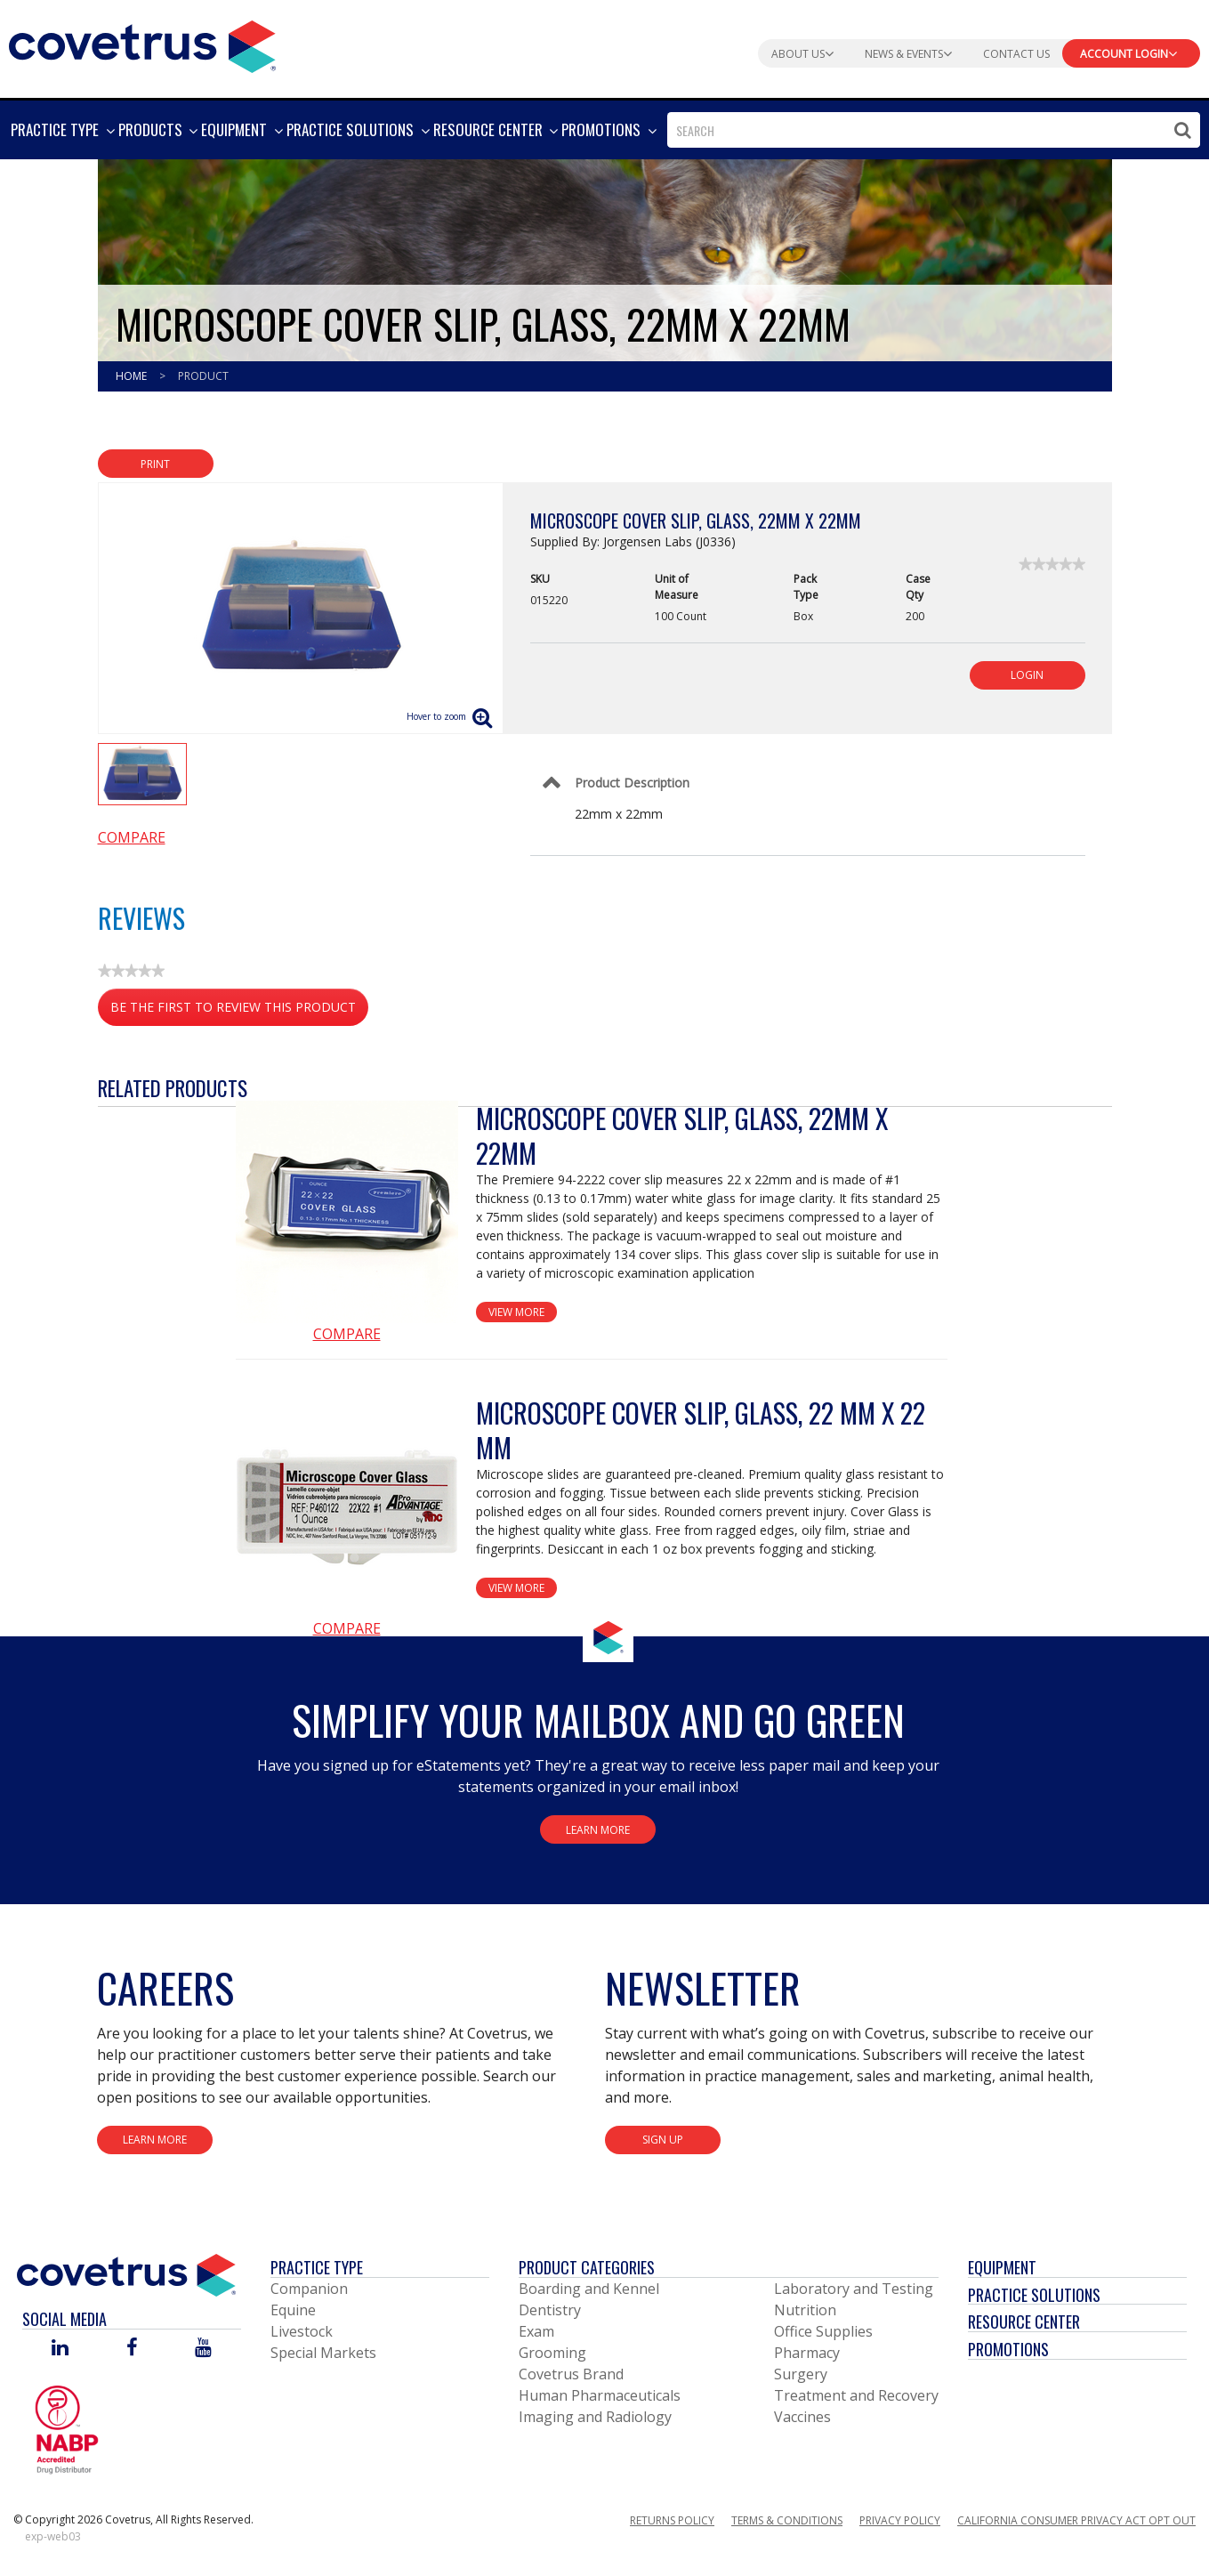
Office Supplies (823, 2331)
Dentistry (550, 2310)
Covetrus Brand (571, 2374)
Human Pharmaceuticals (600, 2395)
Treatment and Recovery (856, 2395)
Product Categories (587, 2267)
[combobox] (933, 130)
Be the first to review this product (239, 1010)
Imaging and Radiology (595, 2417)
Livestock (301, 2331)
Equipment (1002, 2267)
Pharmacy (807, 2352)
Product (203, 376)
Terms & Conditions (786, 2520)
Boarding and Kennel (589, 2288)
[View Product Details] (347, 1212)
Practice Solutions (1034, 2294)
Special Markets (323, 2352)
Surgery (800, 2374)
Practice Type (316, 2267)
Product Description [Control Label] (632, 782)
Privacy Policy (899, 2520)
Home (132, 376)
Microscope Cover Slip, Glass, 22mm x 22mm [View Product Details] (682, 1135)
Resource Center (1024, 2321)
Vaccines (802, 2417)
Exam (536, 2331)
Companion (309, 2288)
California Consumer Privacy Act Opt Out (1076, 2520)
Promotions (1008, 2349)
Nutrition (805, 2310)
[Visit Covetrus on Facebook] (131, 2348)
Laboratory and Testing (853, 2288)
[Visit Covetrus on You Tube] (203, 2348)
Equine (293, 2310)
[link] (1052, 564)
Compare (131, 837)
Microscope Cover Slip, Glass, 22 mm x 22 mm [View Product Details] (700, 1430)
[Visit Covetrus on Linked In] (60, 2348)
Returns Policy (672, 2520)
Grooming (552, 2352)
